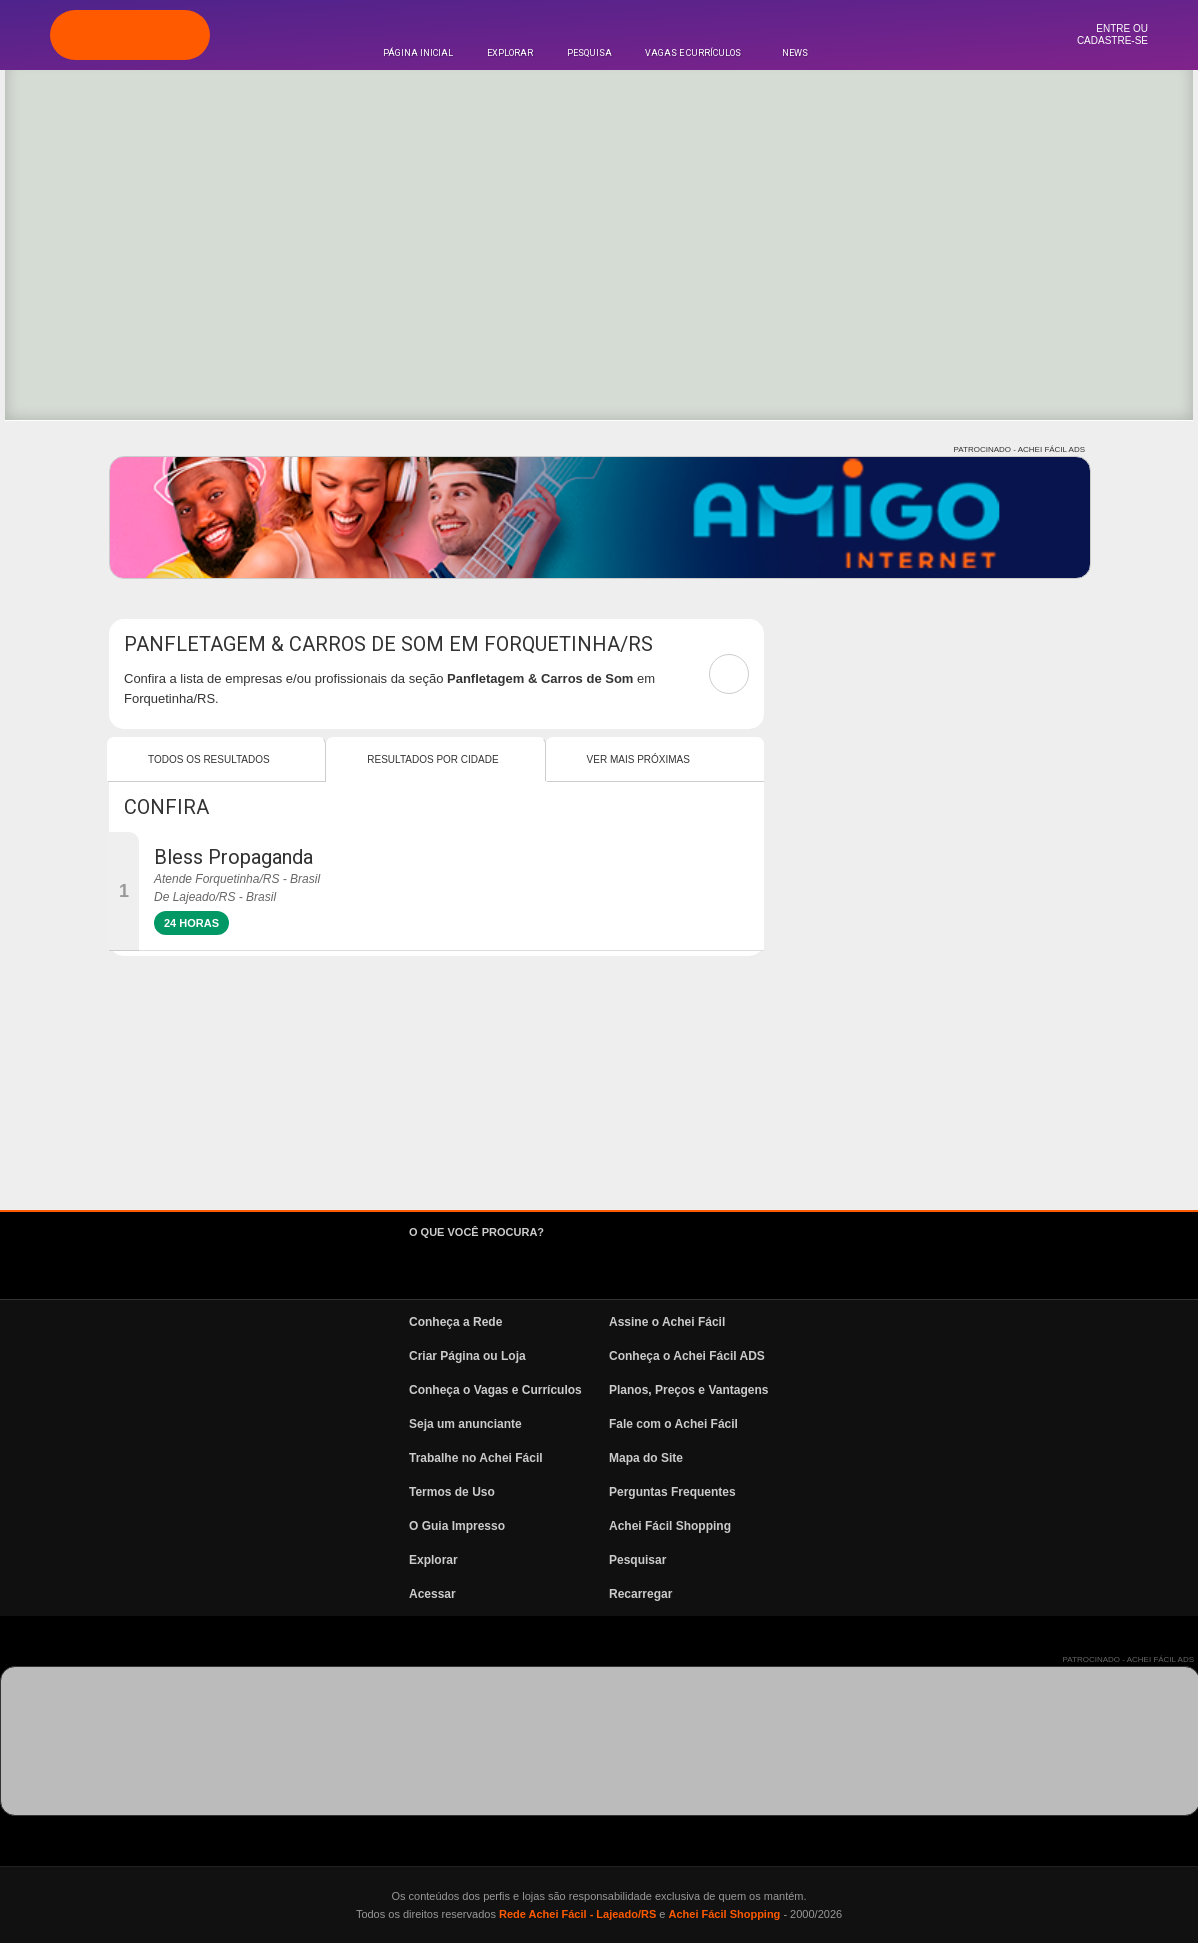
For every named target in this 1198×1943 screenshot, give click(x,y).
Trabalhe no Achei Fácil (476, 1458)
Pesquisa (589, 53)
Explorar (510, 53)
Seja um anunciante (465, 1424)
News (795, 53)
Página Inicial (418, 53)
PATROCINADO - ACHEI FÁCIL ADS (1019, 449)
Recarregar (640, 1594)
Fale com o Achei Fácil (673, 1424)
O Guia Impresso (457, 1526)
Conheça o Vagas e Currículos (495, 1390)
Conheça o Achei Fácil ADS (687, 1356)
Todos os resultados (209, 759)
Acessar (432, 1594)
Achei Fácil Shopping (670, 1526)
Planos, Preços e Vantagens (688, 1390)
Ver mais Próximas (638, 759)
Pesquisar (637, 1560)
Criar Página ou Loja (467, 1356)
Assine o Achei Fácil (667, 1322)
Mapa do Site (646, 1458)
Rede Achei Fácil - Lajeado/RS (577, 1914)
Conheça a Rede (455, 1322)
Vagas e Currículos (693, 53)
